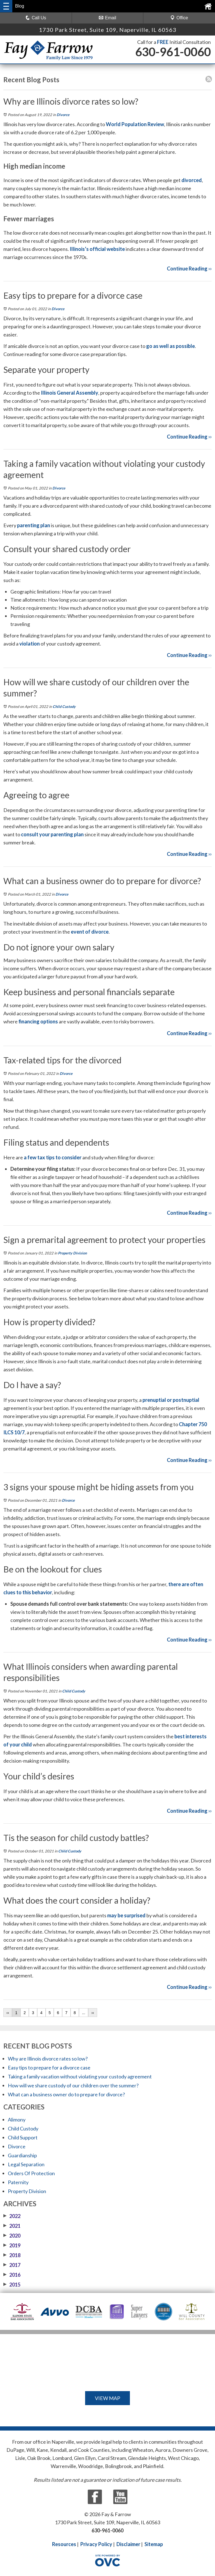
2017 (11, 2265)
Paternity (18, 2182)
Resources (64, 2544)
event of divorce (90, 932)
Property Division (72, 1253)
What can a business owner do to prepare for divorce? (66, 2094)
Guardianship (22, 2155)
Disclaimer (128, 2544)
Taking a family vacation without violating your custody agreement (80, 2076)
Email (107, 17)
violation (29, 644)
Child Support (23, 2137)
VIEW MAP (107, 2398)
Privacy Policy (96, 2544)
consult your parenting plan (52, 834)
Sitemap (153, 2544)
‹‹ (7, 2012)
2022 (11, 2216)
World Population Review (135, 124)
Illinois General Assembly (69, 393)
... (83, 2012)
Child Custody (64, 706)
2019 (11, 2245)
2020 (11, 2235)
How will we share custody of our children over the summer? (73, 2085)
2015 (11, 2284)
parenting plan (33, 525)
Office (179, 17)
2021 (11, 2226)
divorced (191, 180)
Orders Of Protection (31, 2173)
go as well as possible (170, 346)
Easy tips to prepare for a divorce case (49, 2067)
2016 (11, 2275)
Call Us (35, 17)
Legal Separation (26, 2164)
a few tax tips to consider (52, 1157)
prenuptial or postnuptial (170, 1400)
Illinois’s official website (97, 249)
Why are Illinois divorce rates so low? (48, 2058)
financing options (38, 1021)
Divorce (63, 114)
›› (92, 2012)
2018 (11, 2255)
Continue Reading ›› (189, 268)
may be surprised (126, 1915)
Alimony (16, 2119)
